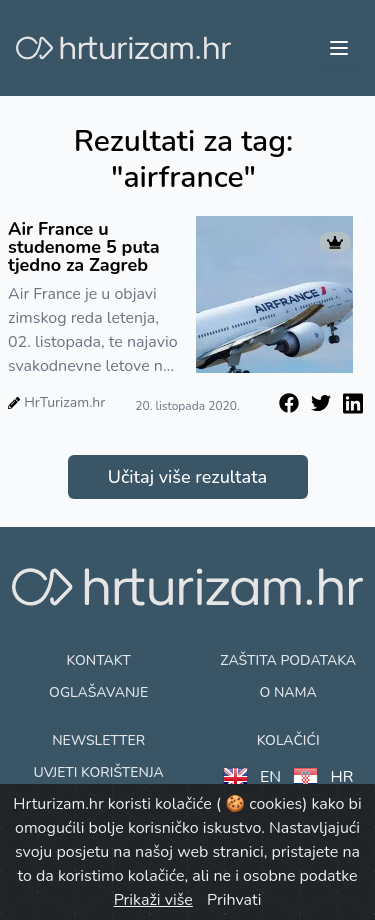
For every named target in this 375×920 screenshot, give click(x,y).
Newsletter (98, 740)
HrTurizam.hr (64, 402)
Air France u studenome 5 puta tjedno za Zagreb (84, 247)
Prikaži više (153, 900)
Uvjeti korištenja (98, 772)
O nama (287, 692)
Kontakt (99, 660)
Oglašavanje (98, 692)
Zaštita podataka (288, 660)
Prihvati (234, 900)
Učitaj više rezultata (187, 477)
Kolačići (288, 740)
